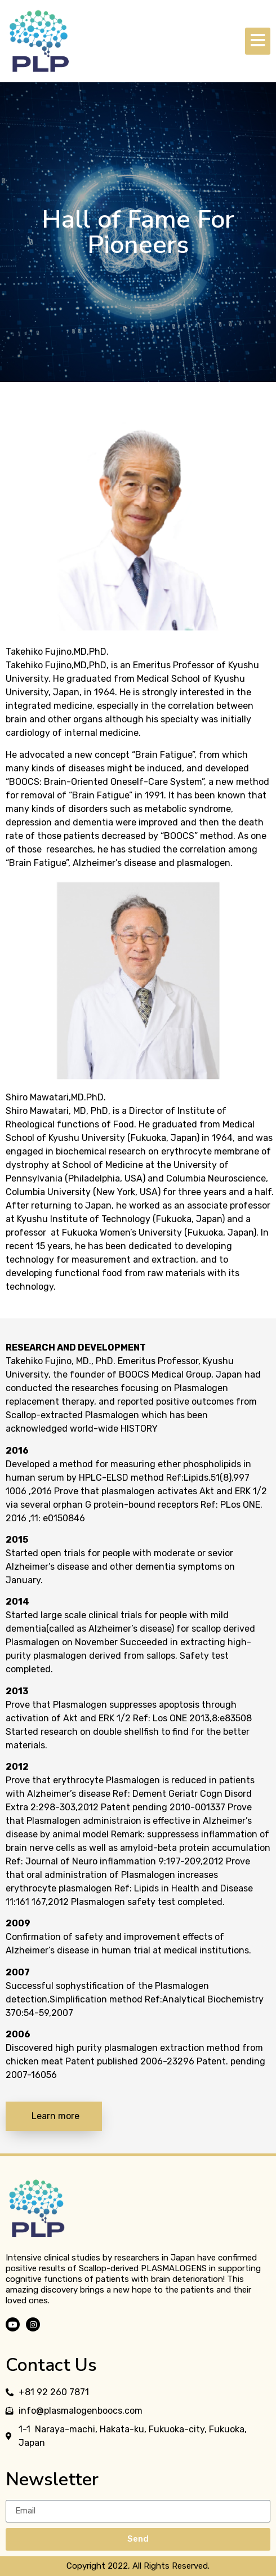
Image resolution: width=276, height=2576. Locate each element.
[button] (54, 2116)
